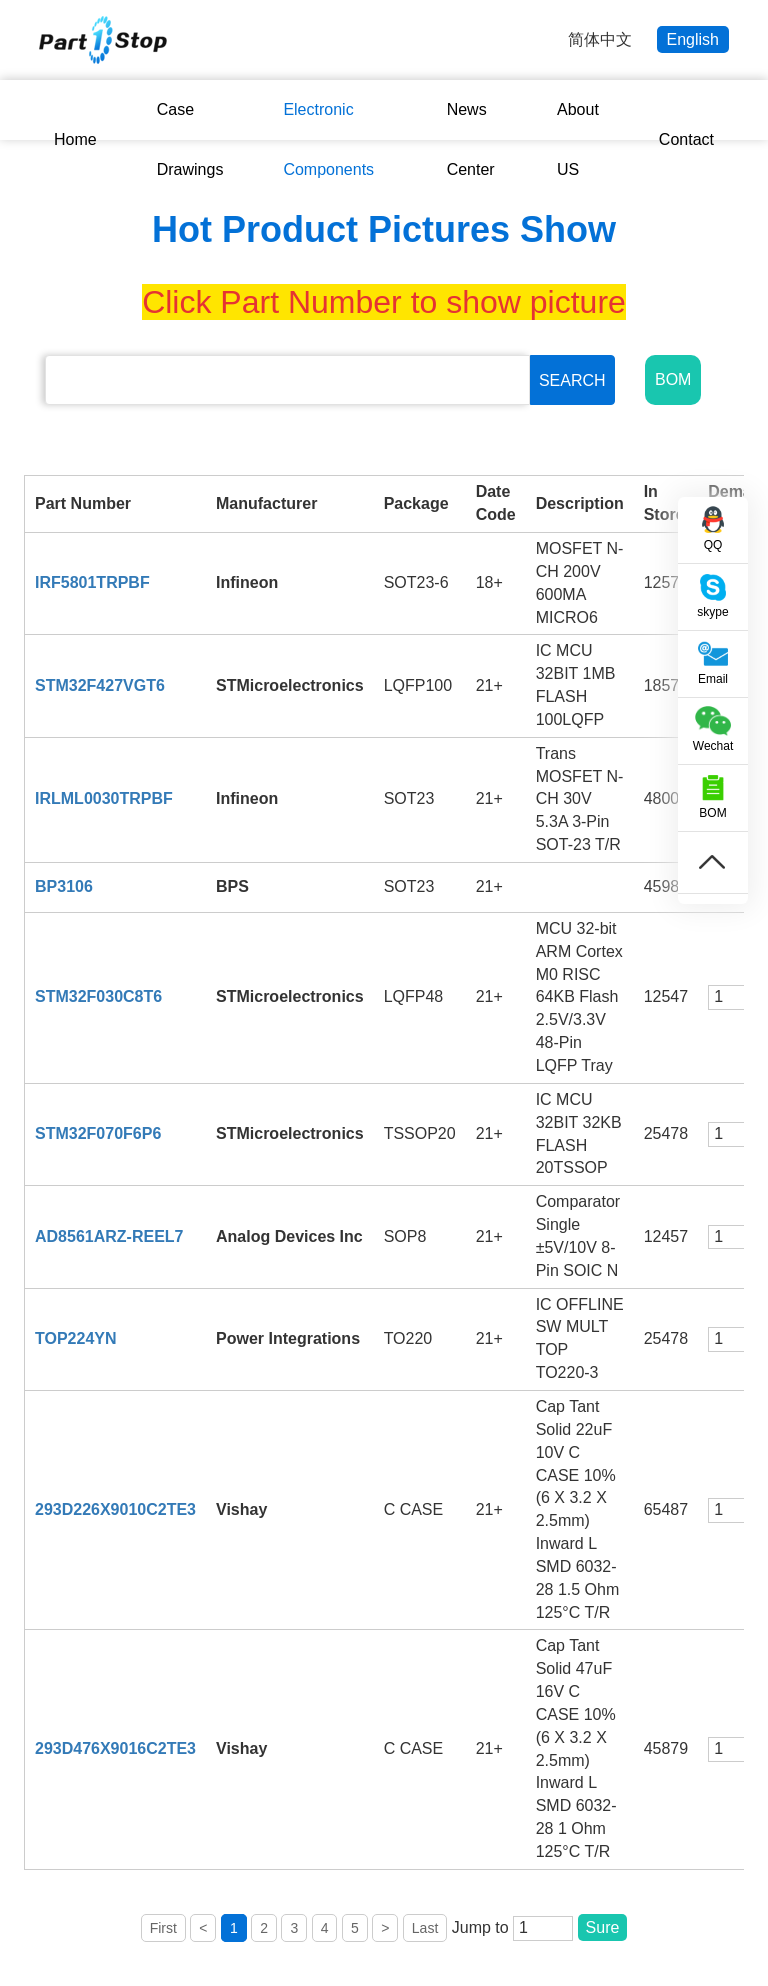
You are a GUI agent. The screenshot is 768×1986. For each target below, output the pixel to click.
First (163, 1928)
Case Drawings (190, 139)
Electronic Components (328, 139)
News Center (471, 139)
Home (75, 139)
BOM (673, 379)
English (693, 39)
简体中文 (600, 39)
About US (578, 139)
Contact (686, 139)
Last (425, 1928)
